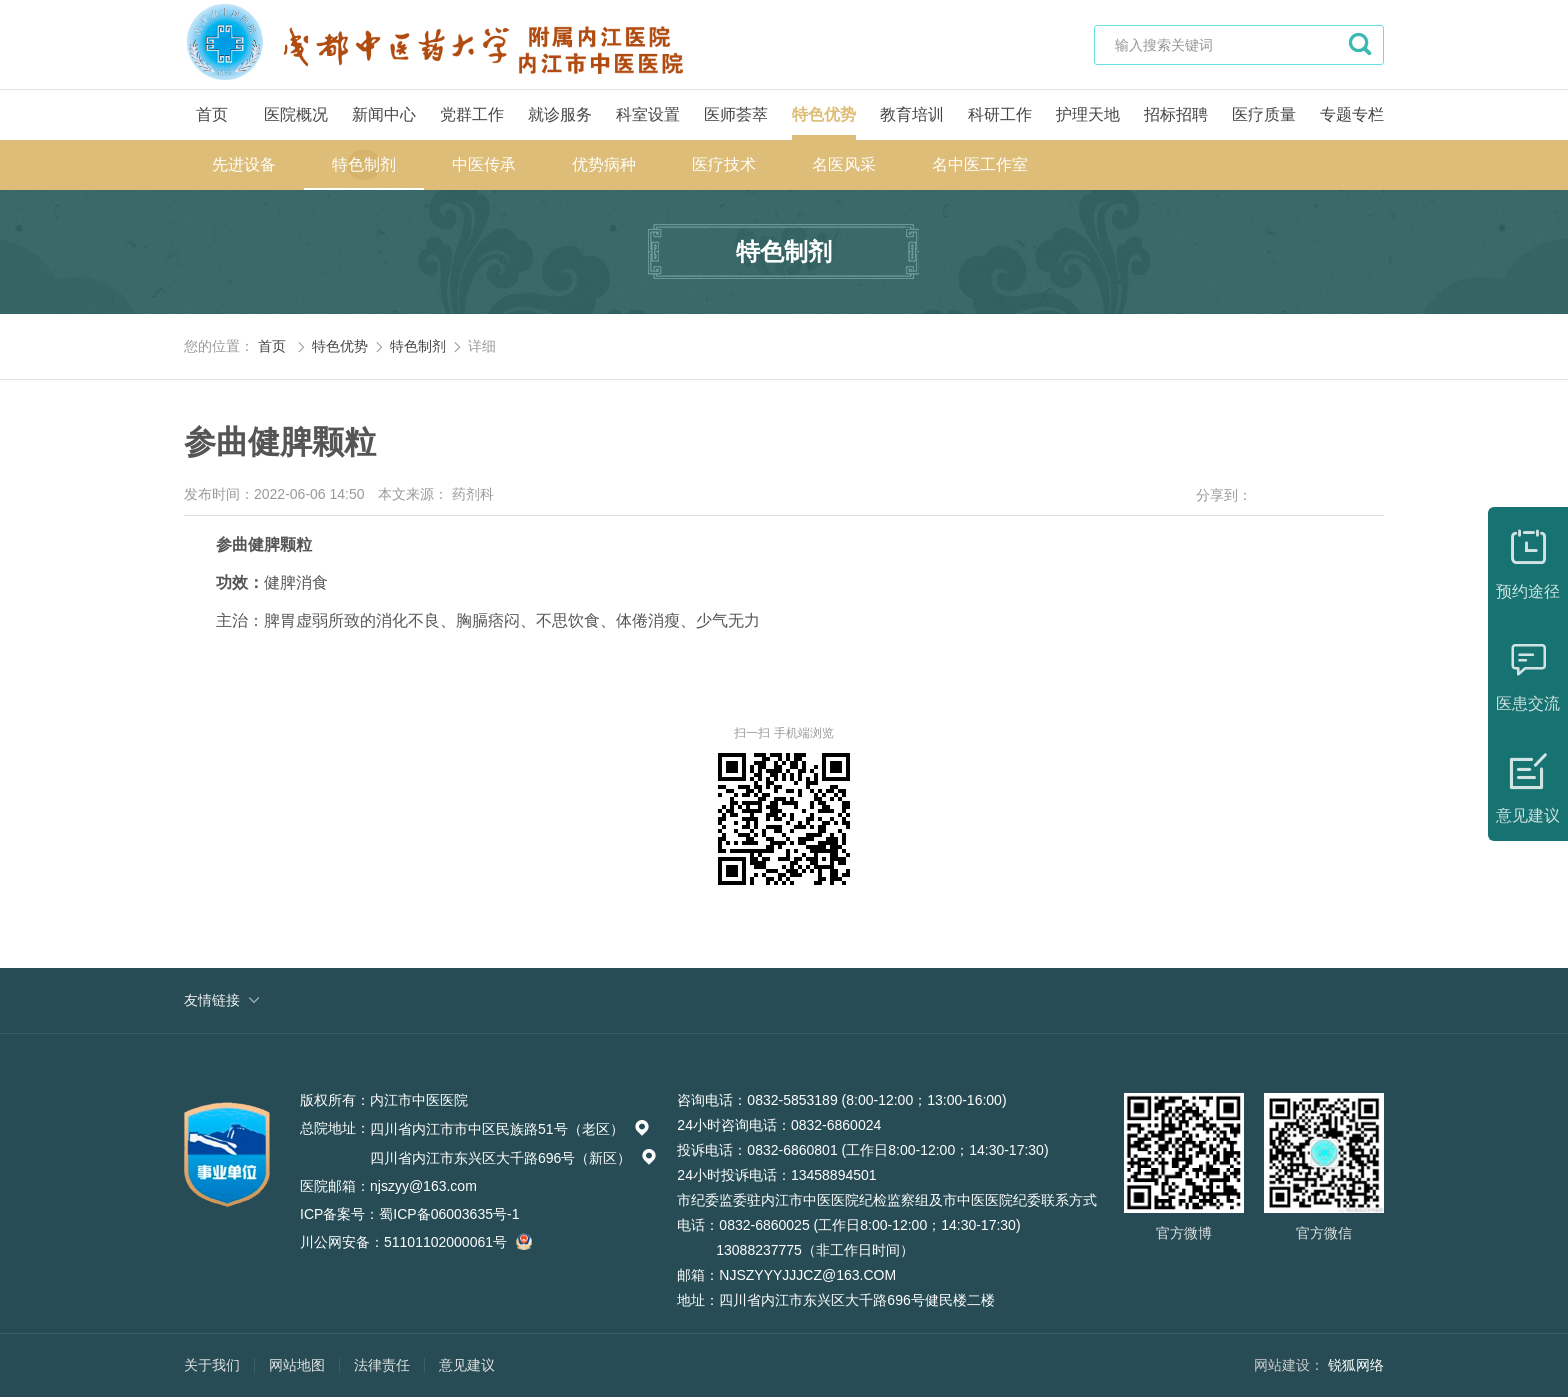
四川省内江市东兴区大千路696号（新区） (513, 1158)
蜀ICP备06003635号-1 (449, 1214)
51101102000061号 (455, 1242)
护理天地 (1088, 114)
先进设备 (244, 164)
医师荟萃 (736, 114)
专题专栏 (1352, 114)
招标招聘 (1176, 114)
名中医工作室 (980, 164)
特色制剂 (364, 164)
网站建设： (1289, 1365)
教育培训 (912, 114)
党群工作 (472, 114)
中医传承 (484, 164)
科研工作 (1000, 114)
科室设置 (648, 114)
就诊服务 (560, 114)
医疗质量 (1264, 114)
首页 (212, 114)
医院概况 (296, 114)
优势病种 (604, 164)
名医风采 (844, 164)
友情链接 (212, 1000)
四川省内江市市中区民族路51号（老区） (510, 1129)
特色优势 (824, 114)
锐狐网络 (1356, 1365)
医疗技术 (724, 164)
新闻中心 (384, 114)
